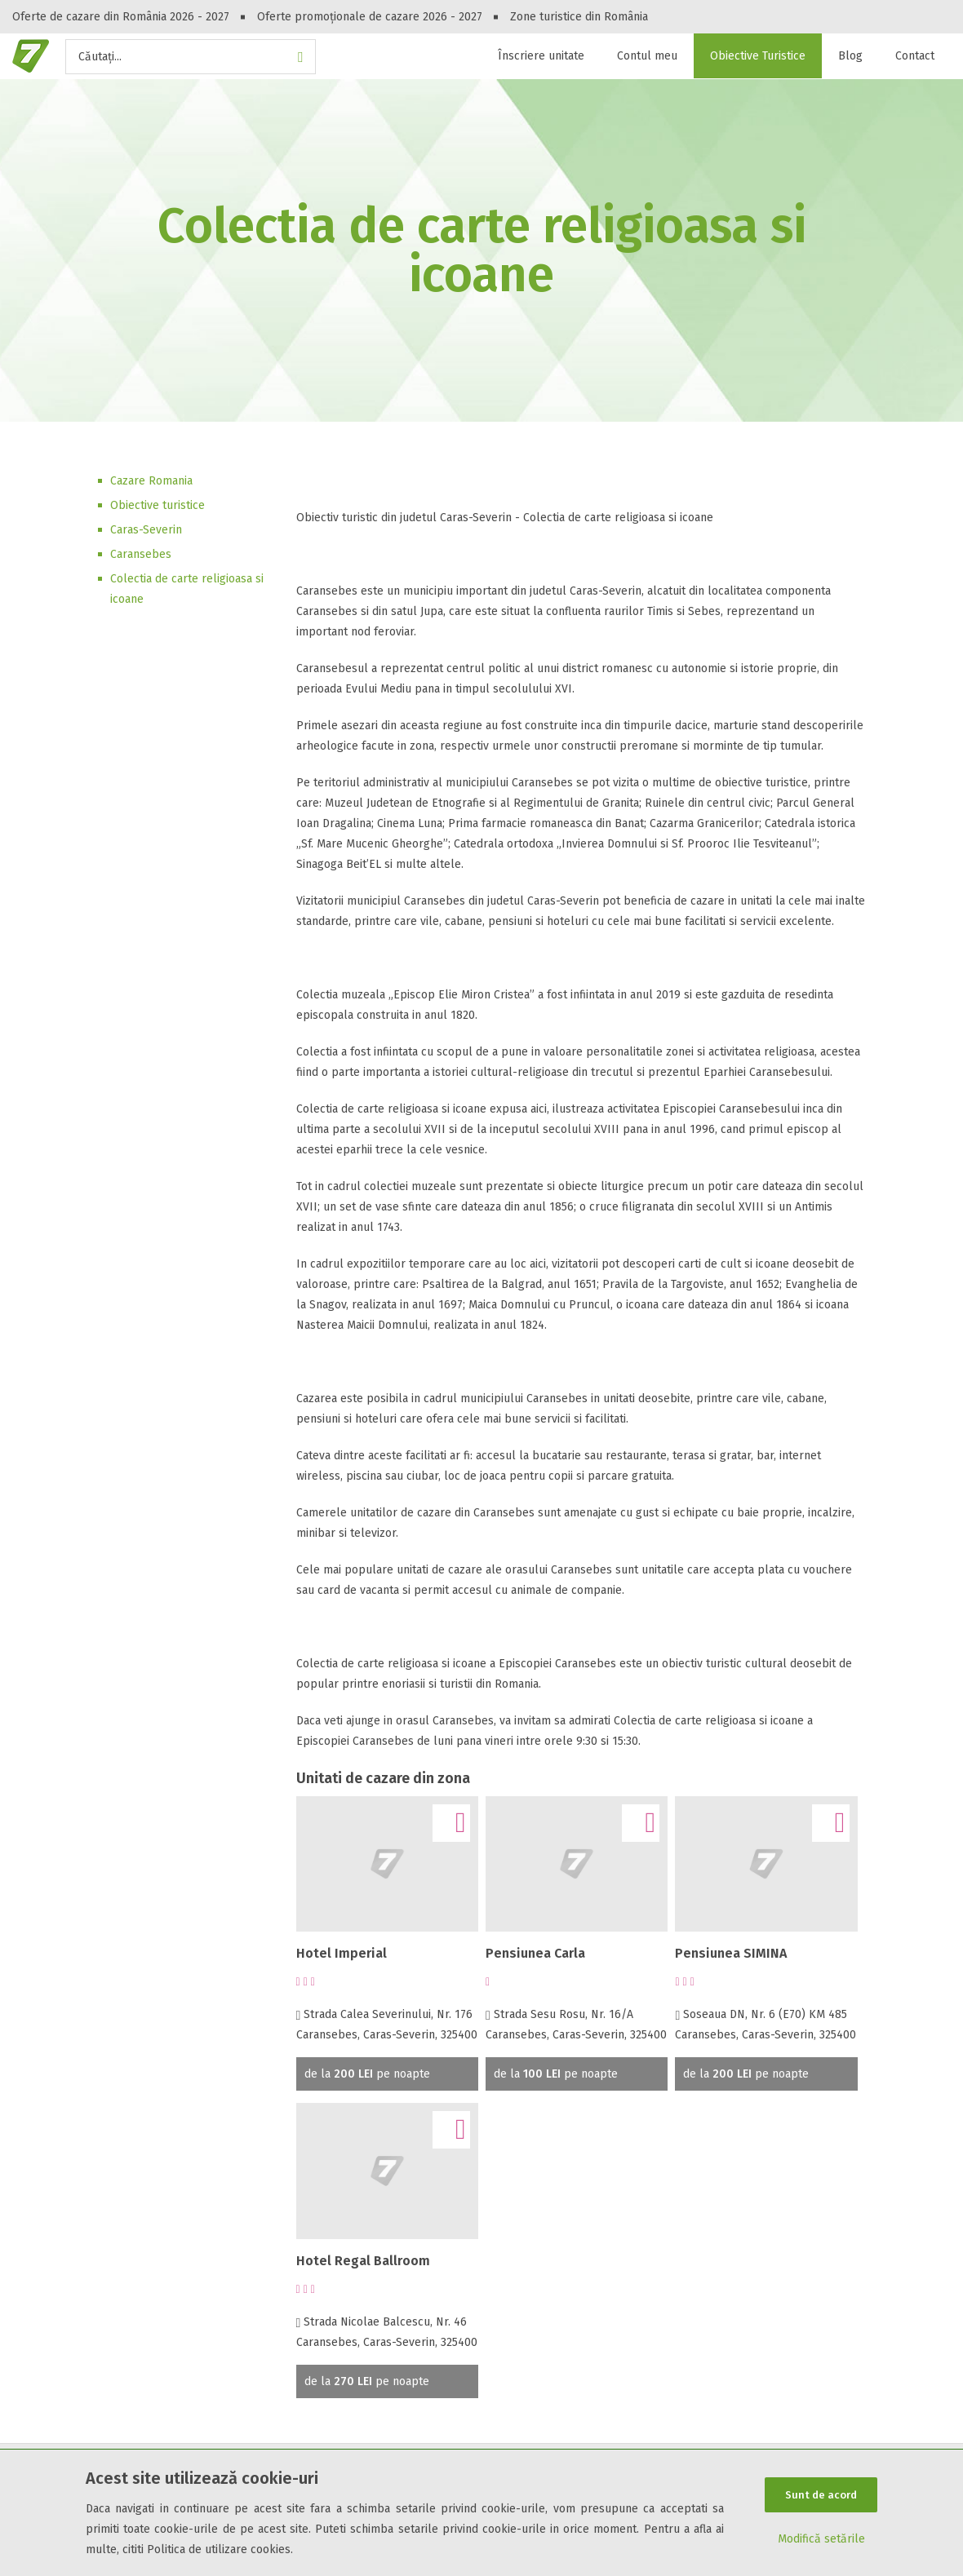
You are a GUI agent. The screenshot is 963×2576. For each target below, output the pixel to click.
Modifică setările (821, 2539)
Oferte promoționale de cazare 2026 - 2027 (369, 17)
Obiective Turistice (757, 56)
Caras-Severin (146, 530)
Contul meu (647, 56)
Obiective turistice (157, 505)
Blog (850, 56)
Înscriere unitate (541, 56)
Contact (914, 56)
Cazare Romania (151, 481)
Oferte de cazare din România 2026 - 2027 (120, 17)
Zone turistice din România (579, 17)
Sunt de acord (821, 2495)
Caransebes (140, 554)
